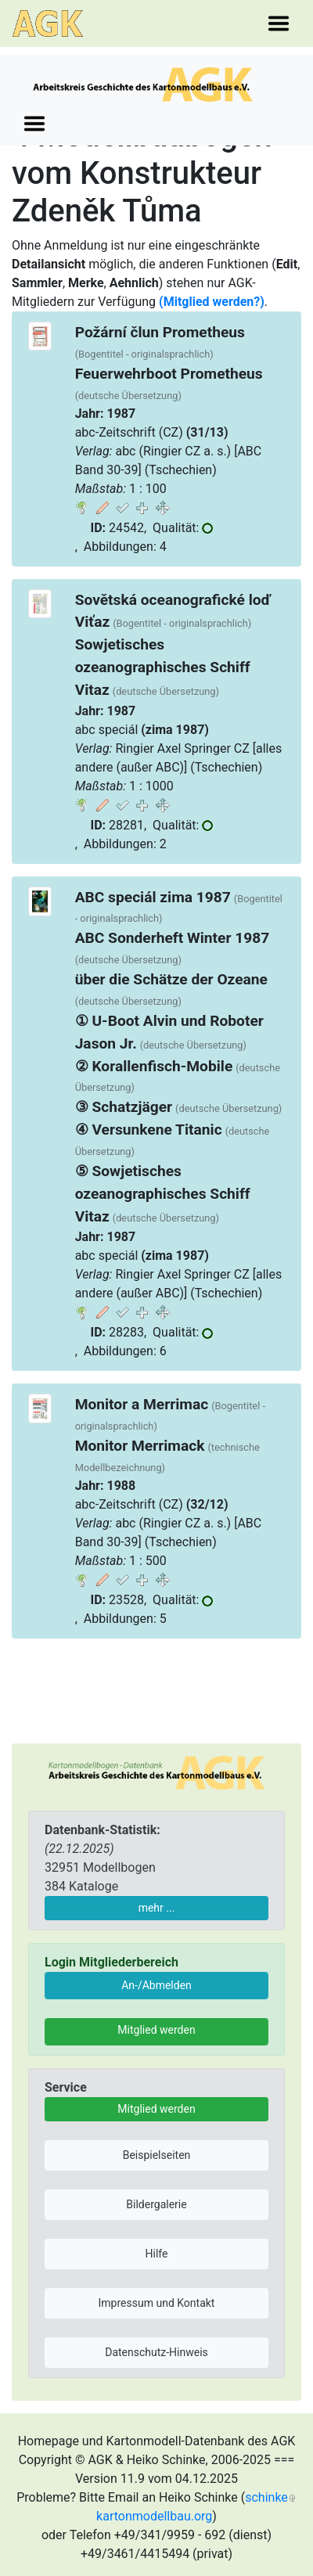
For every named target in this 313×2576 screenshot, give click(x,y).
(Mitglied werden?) (211, 301)
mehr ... (157, 1907)
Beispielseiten (157, 2155)
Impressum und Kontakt (157, 2303)
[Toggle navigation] (278, 23)
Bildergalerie (156, 2204)
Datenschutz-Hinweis (156, 2352)
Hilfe (157, 2253)
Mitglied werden (156, 2030)
